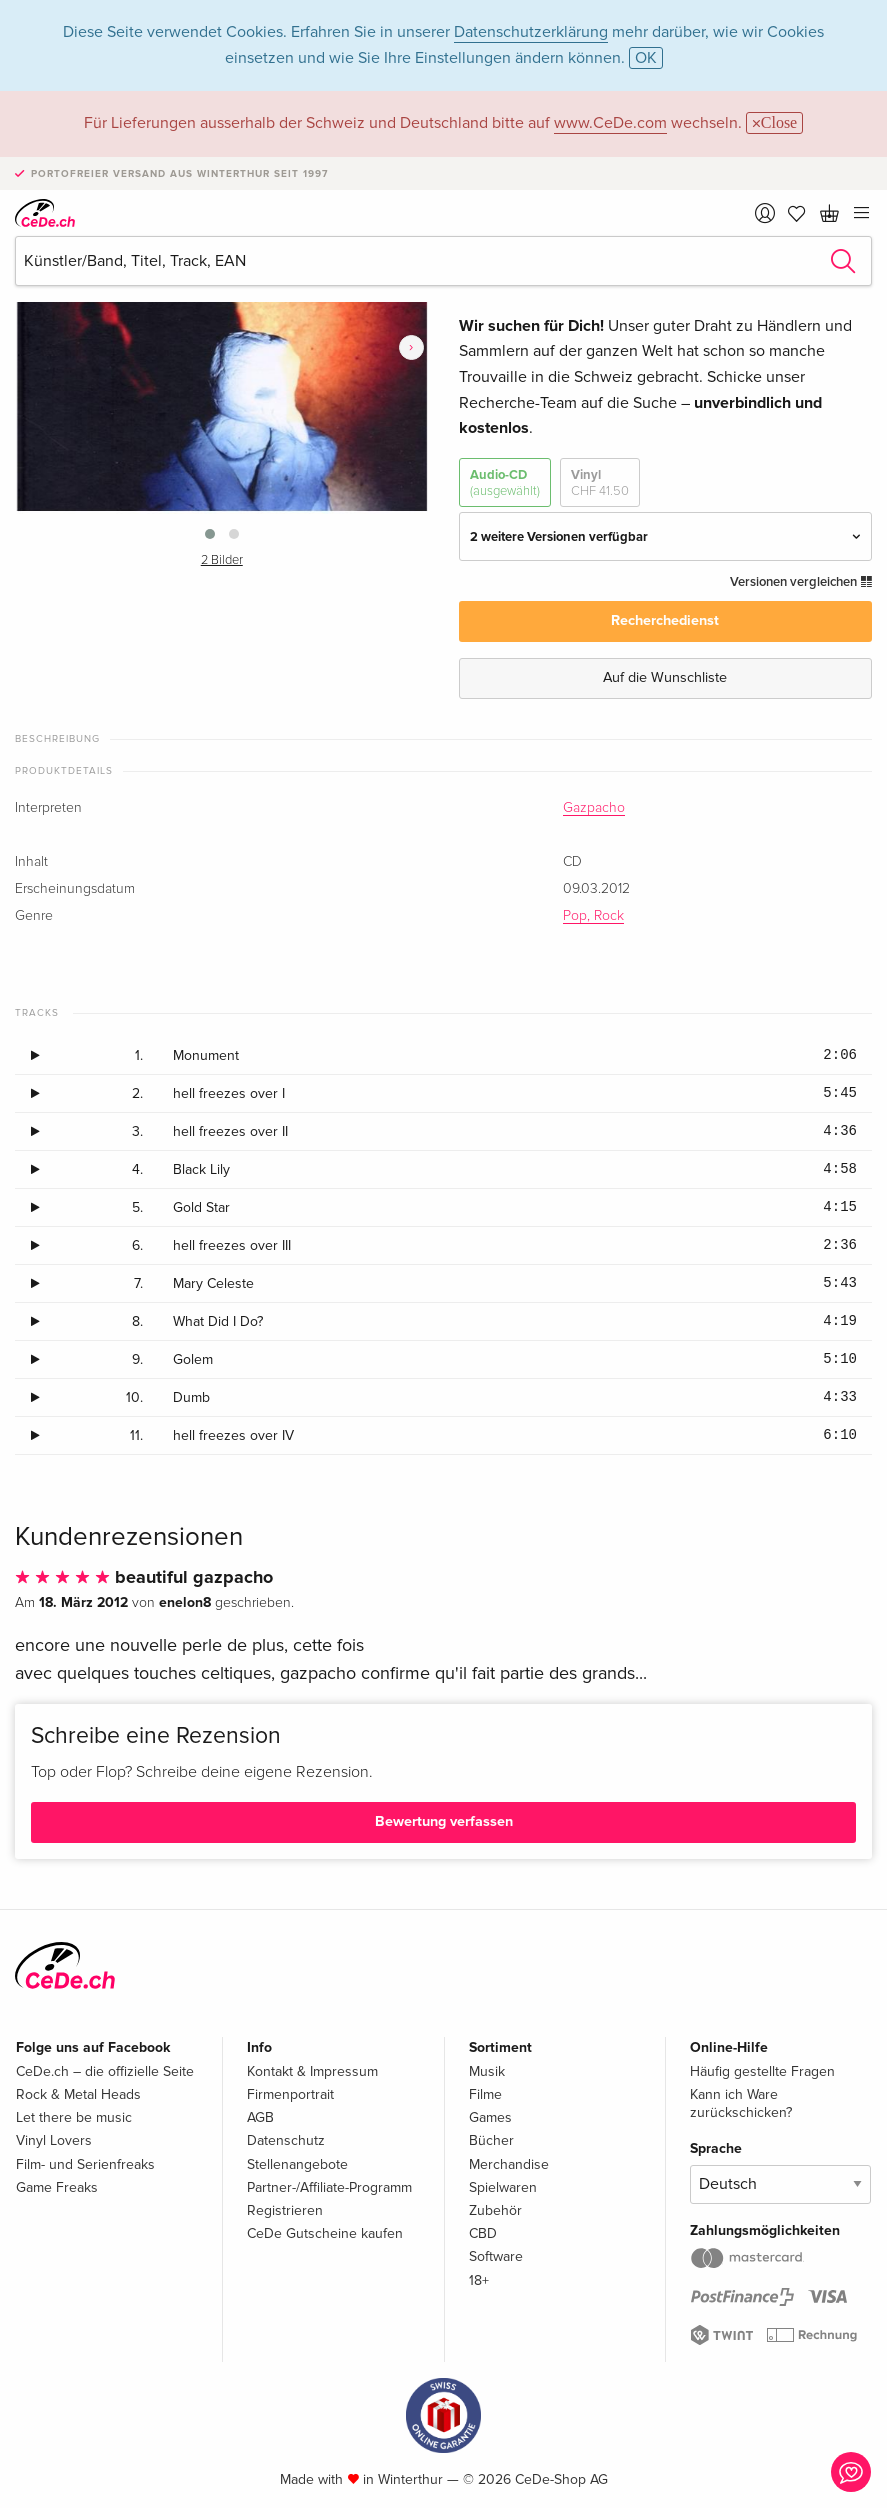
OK (646, 58)
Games (490, 2117)
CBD (483, 2233)
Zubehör (495, 2210)
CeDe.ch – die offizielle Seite (105, 2071)
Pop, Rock (593, 916)
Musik (487, 2071)
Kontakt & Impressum (312, 2071)
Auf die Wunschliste (665, 677)
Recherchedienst (665, 620)
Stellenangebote (297, 2164)
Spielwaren (503, 2187)
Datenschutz (286, 2140)
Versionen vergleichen (801, 582)
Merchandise (509, 2164)
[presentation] (411, 348)
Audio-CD (505, 483)
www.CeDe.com (610, 123)
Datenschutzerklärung (531, 32)
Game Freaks (57, 2187)
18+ (479, 2280)
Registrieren (285, 2210)
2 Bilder (222, 560)
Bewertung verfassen (444, 1821)
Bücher (491, 2140)
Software (496, 2256)
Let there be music (74, 2117)
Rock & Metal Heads (78, 2094)
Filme (485, 2094)
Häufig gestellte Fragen (762, 2071)
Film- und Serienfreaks (85, 2164)
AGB (260, 2117)
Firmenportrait (290, 2094)
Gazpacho (594, 808)
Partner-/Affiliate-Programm (329, 2187)
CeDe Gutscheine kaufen (325, 2233)
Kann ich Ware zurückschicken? (741, 2103)
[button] (210, 534)
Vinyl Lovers (54, 2140)
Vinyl (600, 483)
